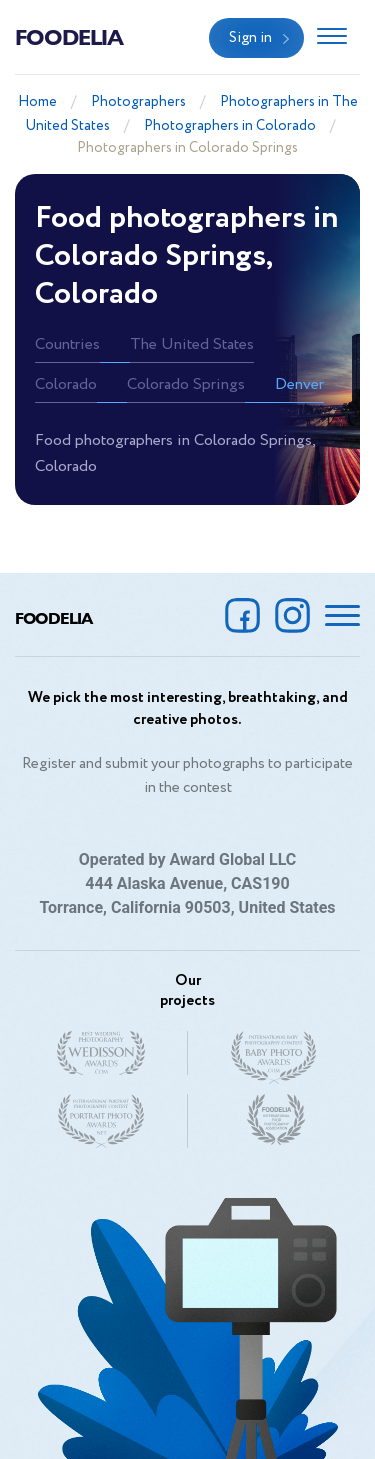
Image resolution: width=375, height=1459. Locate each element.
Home (37, 102)
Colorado (66, 384)
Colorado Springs (186, 384)
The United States (192, 344)
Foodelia (69, 36)
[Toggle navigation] (332, 38)
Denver (299, 384)
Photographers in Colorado (230, 126)
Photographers (138, 102)
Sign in (250, 38)
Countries (67, 344)
